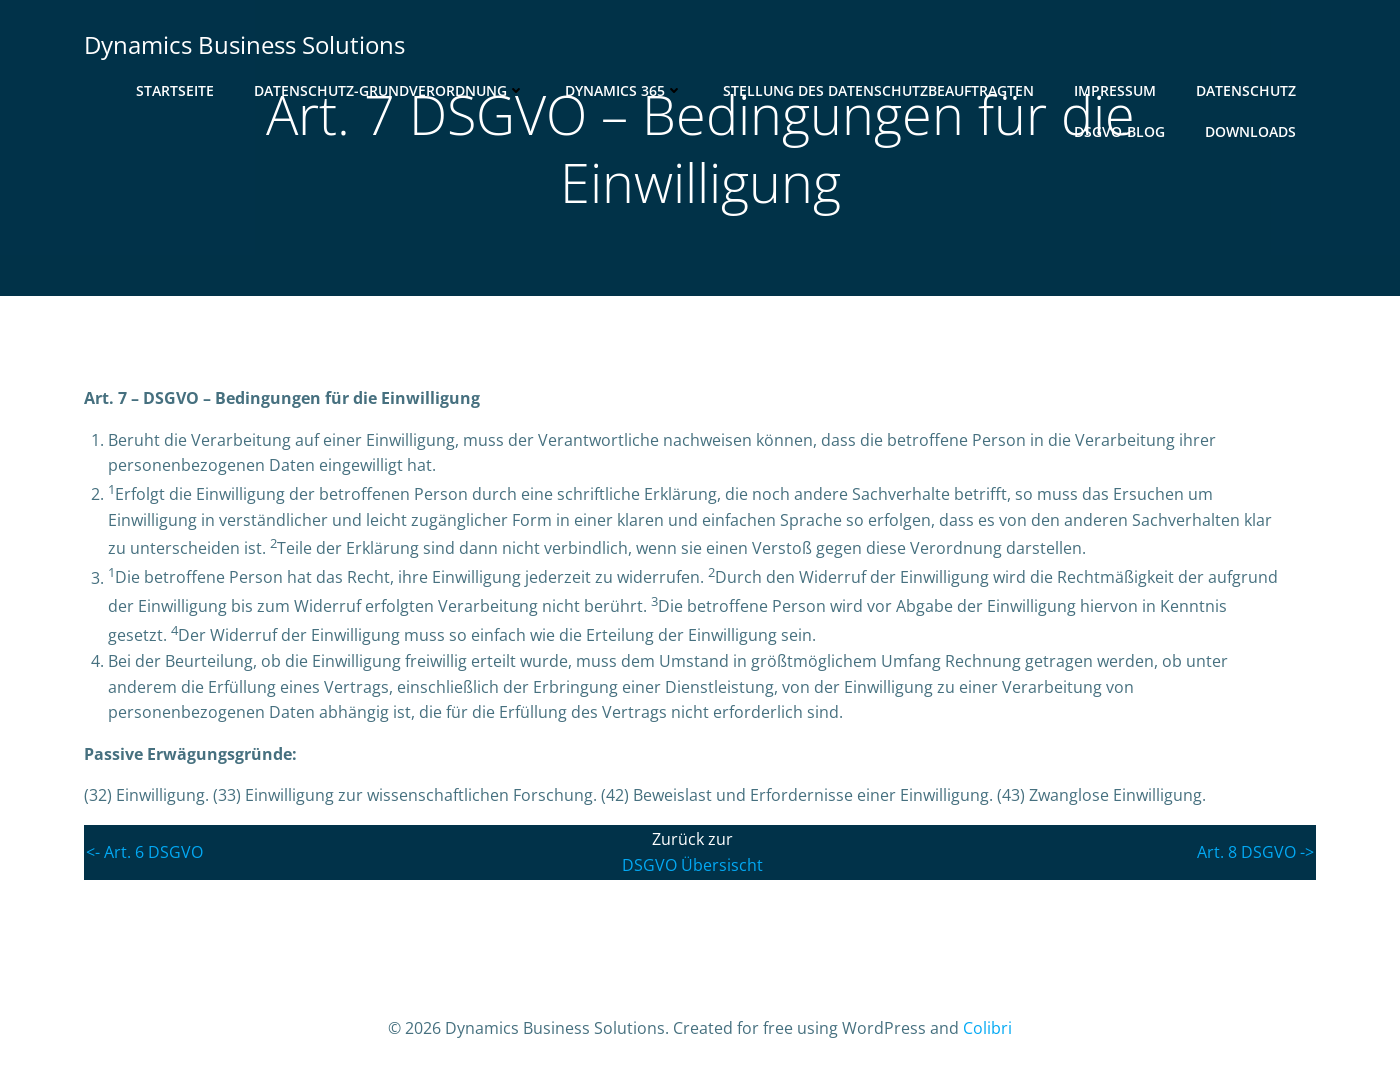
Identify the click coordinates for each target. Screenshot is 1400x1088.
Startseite (175, 90)
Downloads (1250, 131)
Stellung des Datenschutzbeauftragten (878, 90)
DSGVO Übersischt (692, 865)
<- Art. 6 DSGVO (144, 852)
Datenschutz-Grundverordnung (389, 90)
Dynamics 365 (624, 90)
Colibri (987, 1028)
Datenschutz (1246, 90)
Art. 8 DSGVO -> (1255, 852)
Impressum (1115, 90)
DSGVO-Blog (1119, 131)
